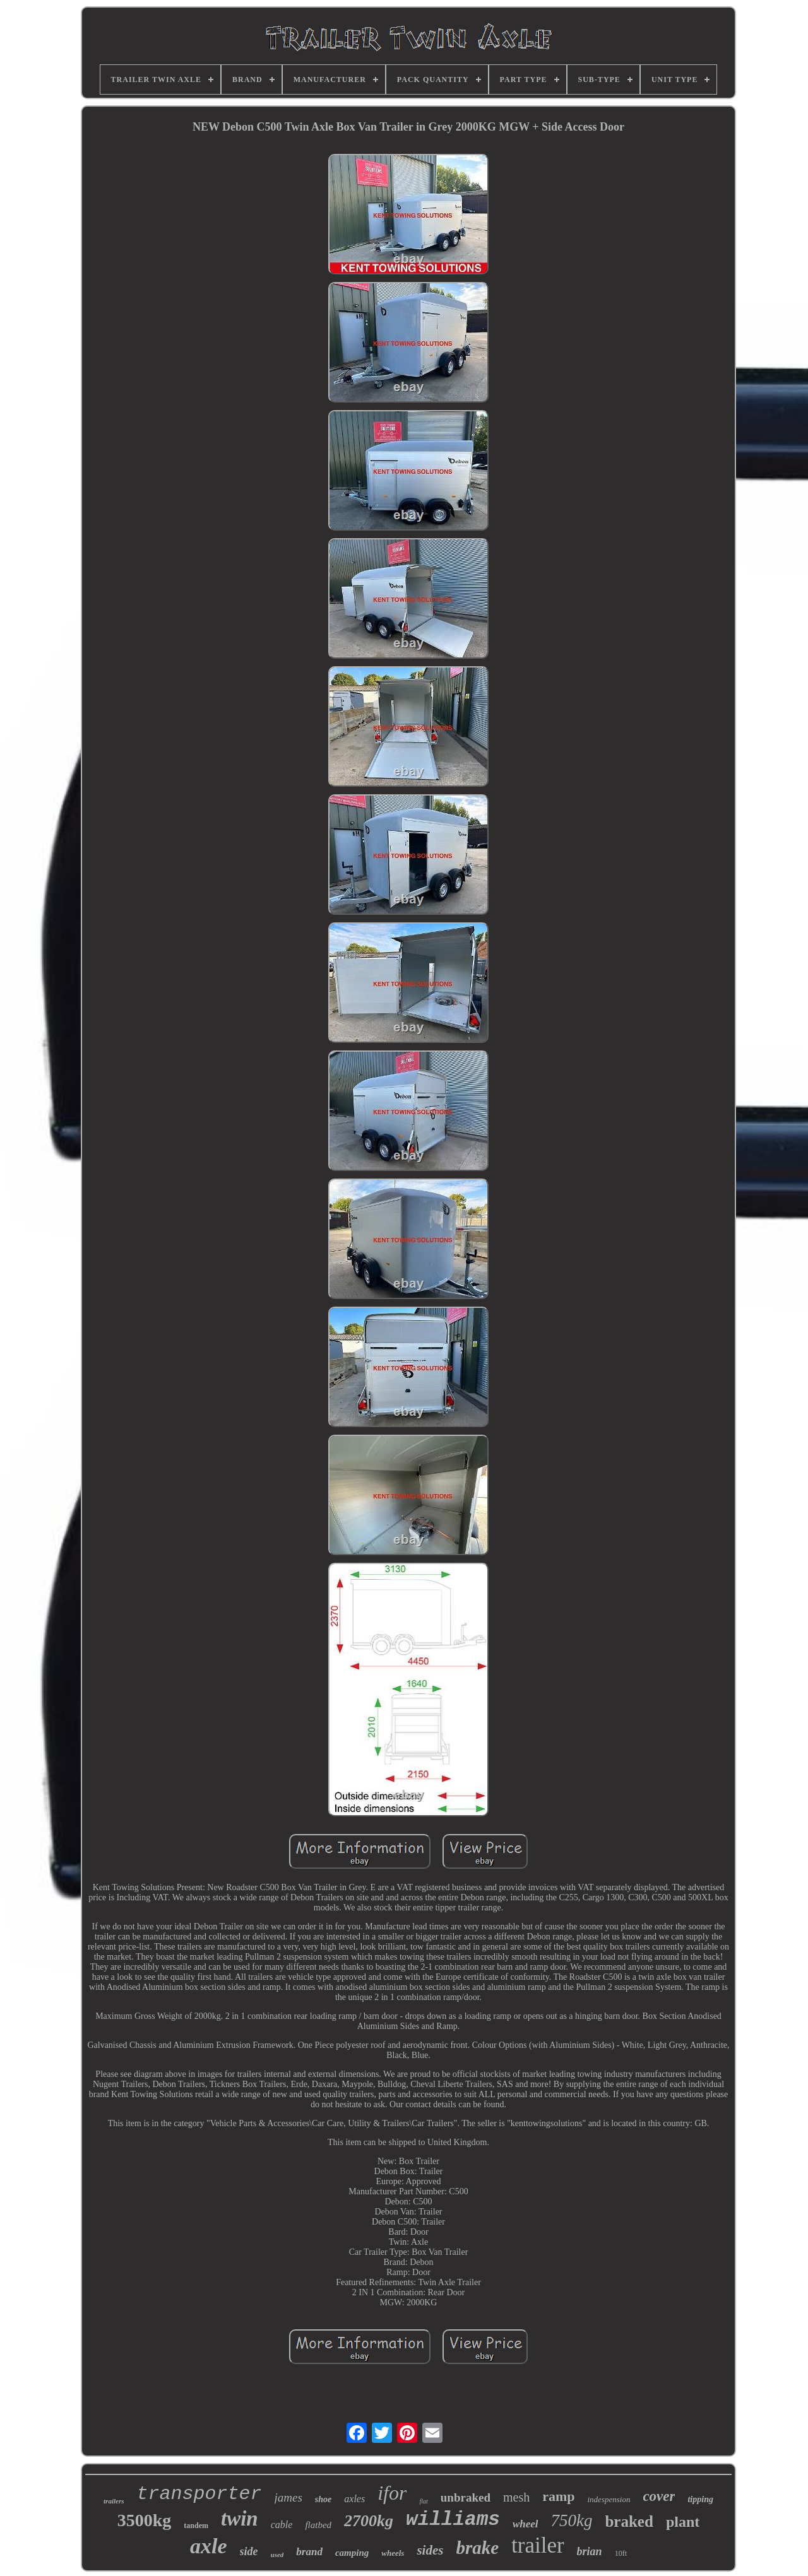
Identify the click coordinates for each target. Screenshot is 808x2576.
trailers (114, 2501)
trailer (537, 2545)
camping (352, 2553)
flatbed (318, 2525)
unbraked (465, 2497)
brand (309, 2552)
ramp (558, 2496)
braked (629, 2521)
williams (453, 2519)
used (277, 2554)
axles (354, 2498)
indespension (609, 2499)
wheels (392, 2553)
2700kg (368, 2521)
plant (682, 2522)
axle (208, 2546)
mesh (516, 2497)
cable (282, 2524)
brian (589, 2551)
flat (423, 2501)
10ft (621, 2553)
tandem (196, 2525)
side (249, 2551)
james (288, 2497)
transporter (198, 2494)
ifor (392, 2492)
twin (239, 2518)
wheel (525, 2524)
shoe (323, 2499)
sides (430, 2550)
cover (659, 2496)
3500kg (144, 2520)
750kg (571, 2520)
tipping (700, 2499)
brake (477, 2548)
